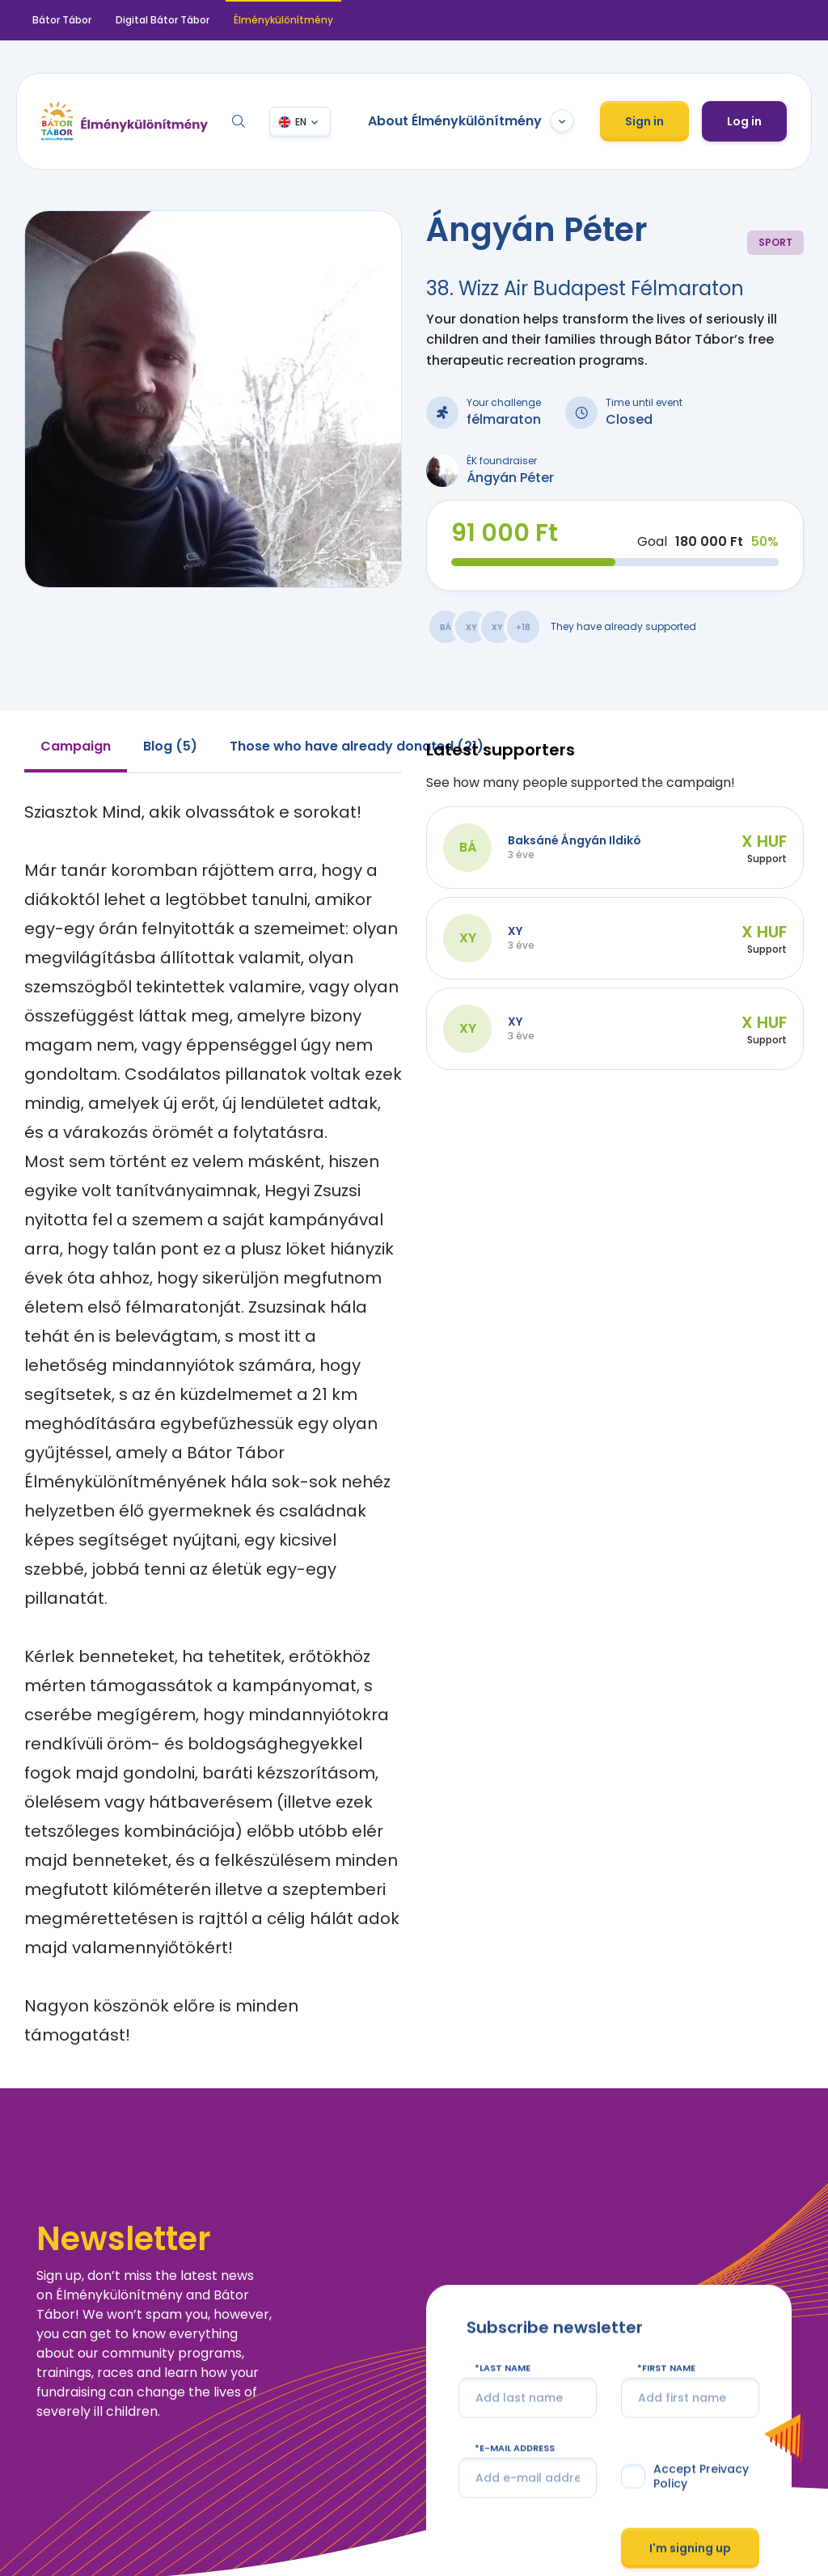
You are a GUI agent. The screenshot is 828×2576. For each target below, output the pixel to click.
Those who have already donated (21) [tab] (357, 746)
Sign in (644, 121)
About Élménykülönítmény (471, 121)
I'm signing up (690, 2548)
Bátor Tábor (61, 20)
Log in (744, 121)
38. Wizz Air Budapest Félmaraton (585, 288)
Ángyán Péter (510, 477)
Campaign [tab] (75, 746)
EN (300, 122)
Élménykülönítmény (283, 20)
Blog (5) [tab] (170, 746)
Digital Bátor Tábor (162, 20)
